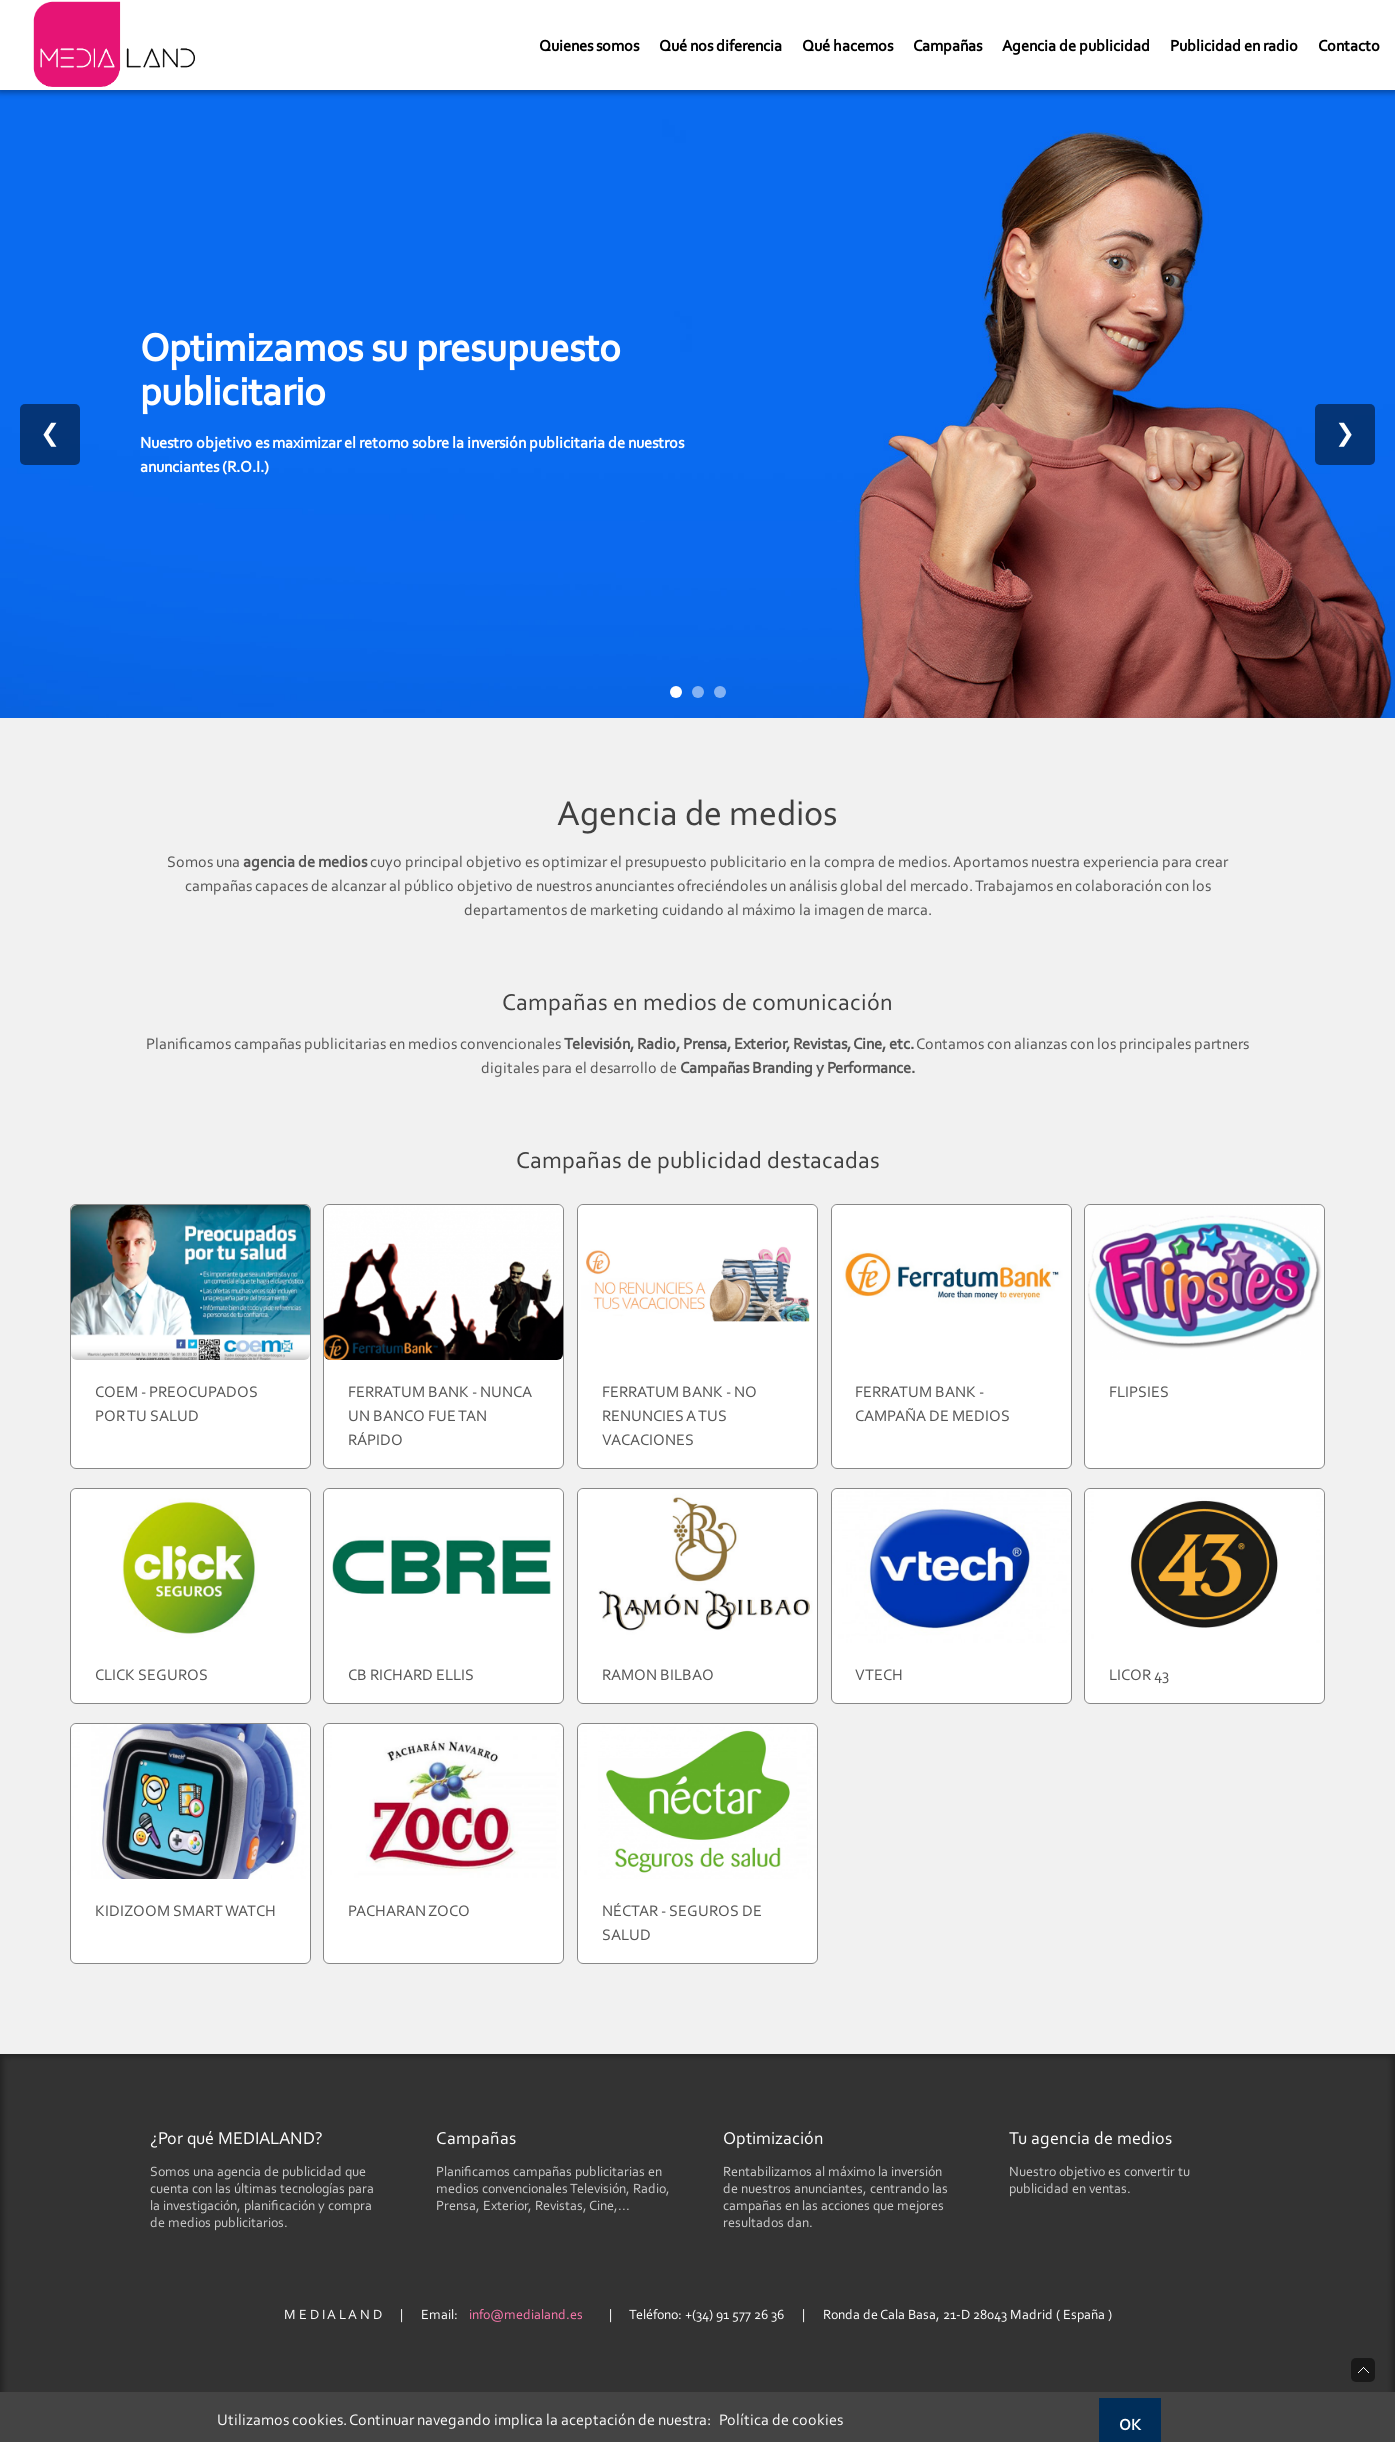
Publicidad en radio (1234, 47)
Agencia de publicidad (1076, 47)
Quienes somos (589, 47)
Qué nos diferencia (720, 47)
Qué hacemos (847, 47)
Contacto (1349, 47)
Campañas (947, 47)
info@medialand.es (526, 2316)
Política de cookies (781, 2421)
